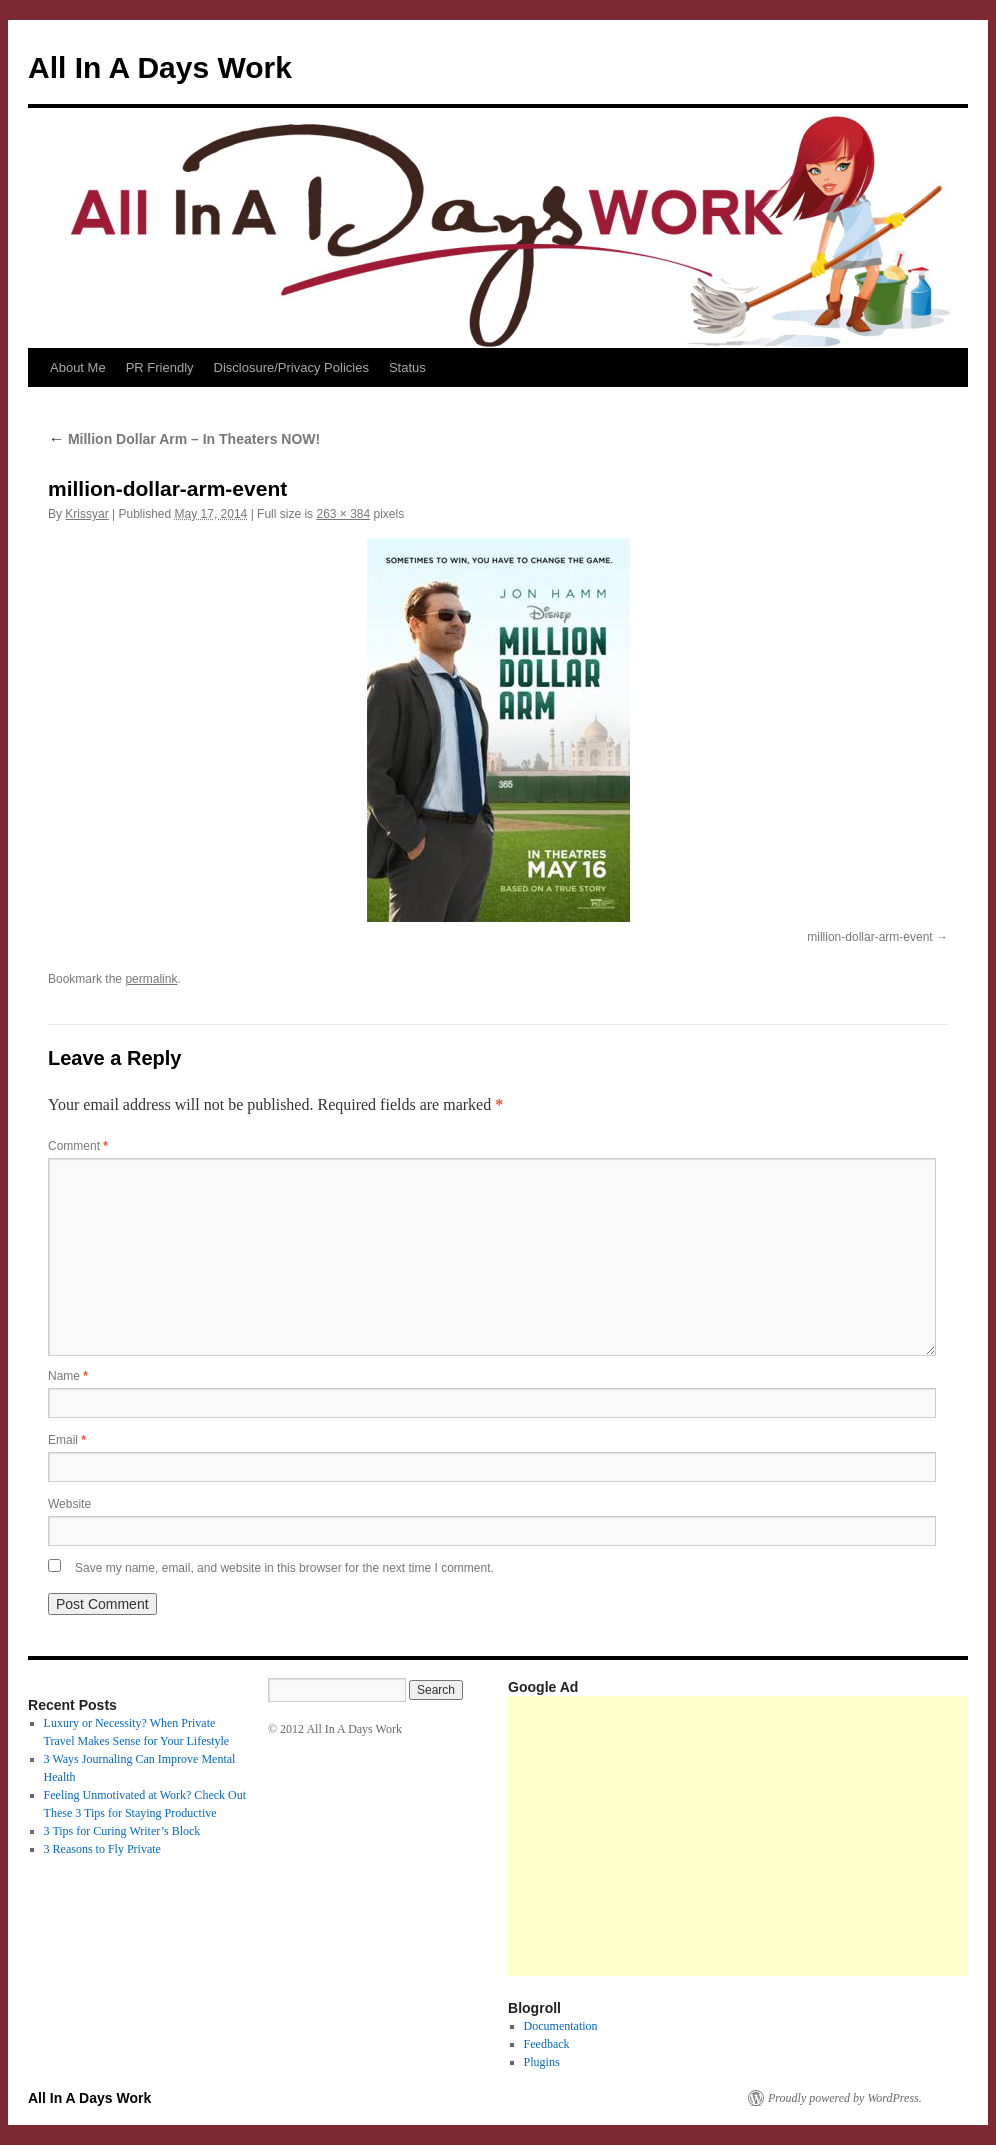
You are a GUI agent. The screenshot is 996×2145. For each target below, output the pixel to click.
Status (407, 367)
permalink (151, 979)
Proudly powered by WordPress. (845, 2098)
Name (68, 1376)
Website (69, 1504)
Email (67, 1440)
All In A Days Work (160, 67)
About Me (78, 367)
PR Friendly (160, 367)
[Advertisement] (752, 1836)
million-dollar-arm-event (869, 937)
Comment (78, 1146)
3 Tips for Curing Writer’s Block (122, 1831)
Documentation (561, 2026)
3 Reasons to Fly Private (102, 1849)
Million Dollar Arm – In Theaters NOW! (184, 439)
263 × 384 (343, 514)
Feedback (547, 2044)
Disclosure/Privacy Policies (291, 367)
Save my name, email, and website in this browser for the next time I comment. (284, 1568)
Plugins (542, 2062)
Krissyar (86, 514)
